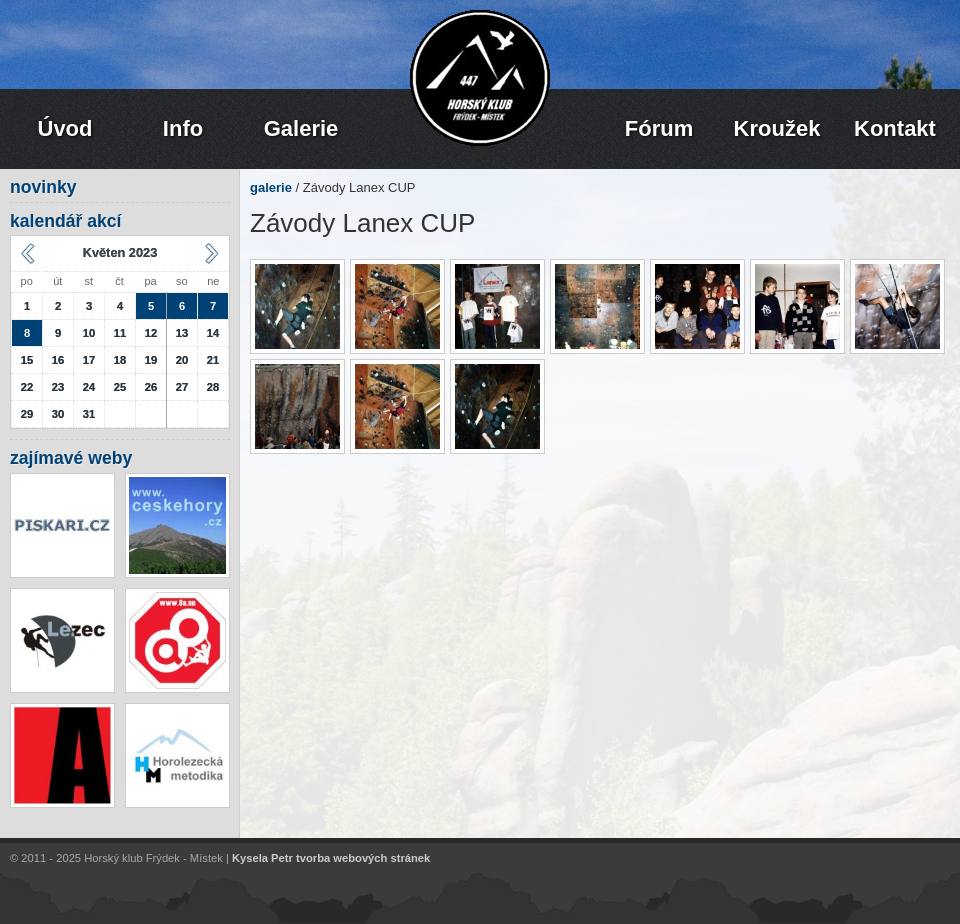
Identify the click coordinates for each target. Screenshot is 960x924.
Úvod (65, 128)
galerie (271, 187)
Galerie (301, 128)
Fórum (659, 128)
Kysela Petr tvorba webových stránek (331, 858)
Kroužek (777, 128)
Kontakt (895, 128)
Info (183, 128)
